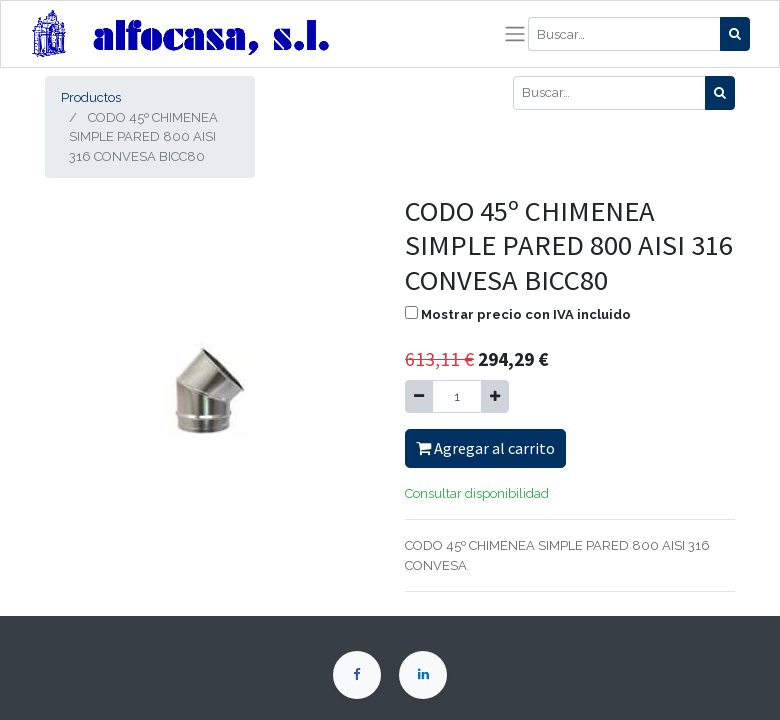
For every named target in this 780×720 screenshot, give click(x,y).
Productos (91, 97)
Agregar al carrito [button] (485, 448)
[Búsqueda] (735, 34)
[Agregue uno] (495, 397)
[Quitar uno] (419, 397)
